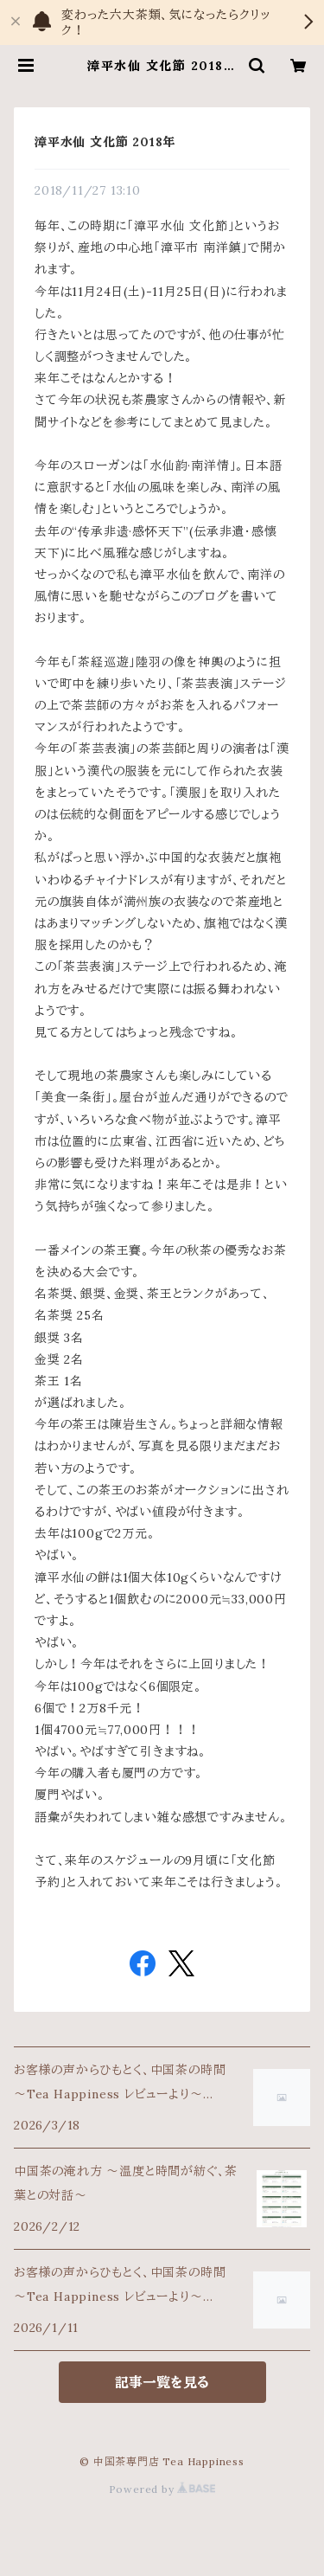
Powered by (162, 2489)
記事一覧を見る (162, 2382)
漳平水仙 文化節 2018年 (105, 142)
